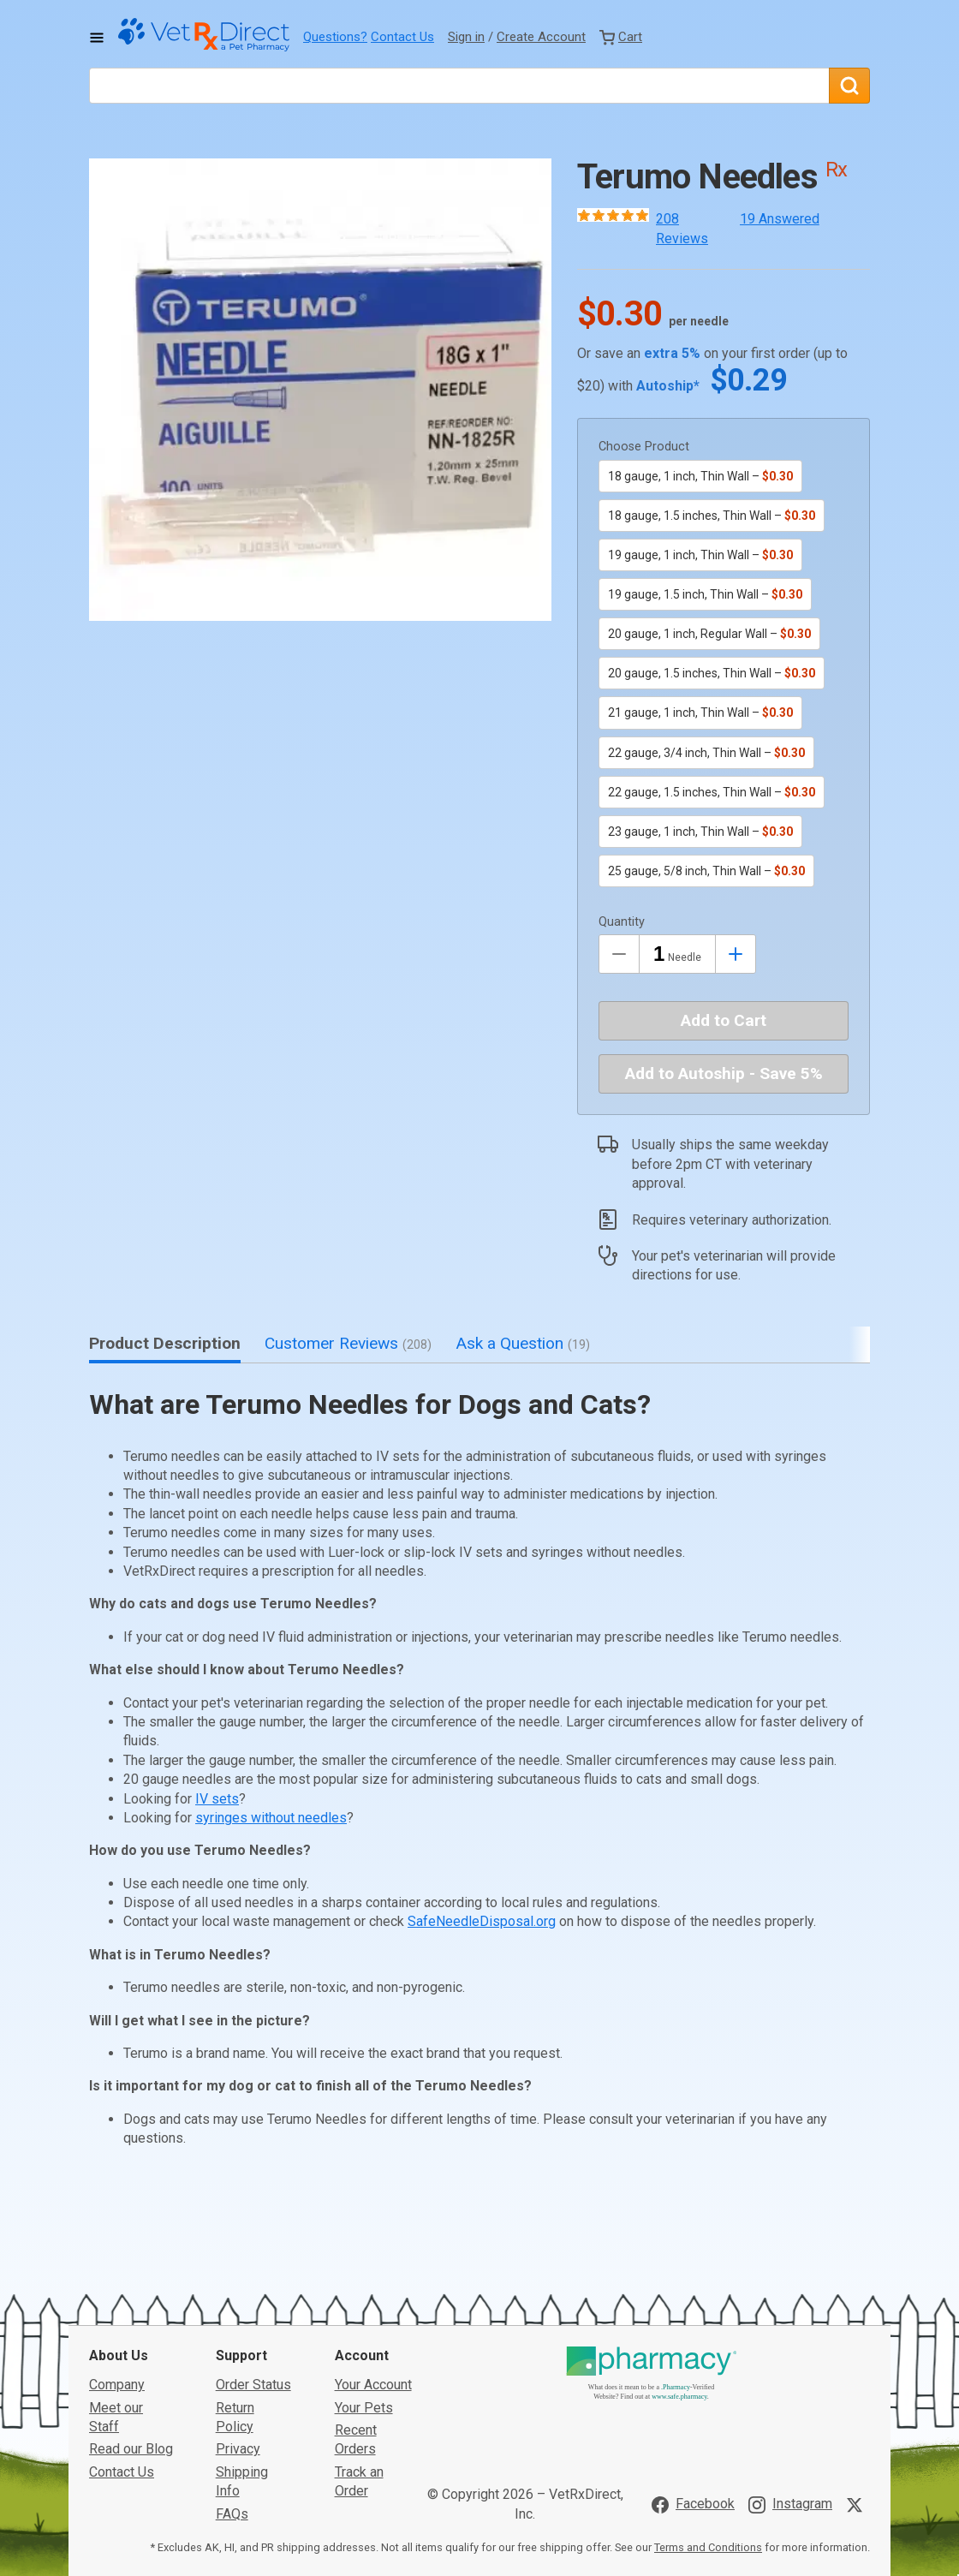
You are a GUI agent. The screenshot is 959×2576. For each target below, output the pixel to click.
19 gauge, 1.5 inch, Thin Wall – (705, 594)
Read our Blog (131, 2320)
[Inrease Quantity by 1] (735, 954)
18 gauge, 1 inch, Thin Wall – (700, 476)
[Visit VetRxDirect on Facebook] (693, 2376)
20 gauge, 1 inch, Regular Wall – (709, 634)
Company (117, 2256)
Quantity (622, 922)
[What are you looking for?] (459, 86)
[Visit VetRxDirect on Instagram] (790, 2376)
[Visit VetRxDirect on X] (858, 2376)
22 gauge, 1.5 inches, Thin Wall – (711, 792)
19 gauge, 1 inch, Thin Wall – (700, 555)
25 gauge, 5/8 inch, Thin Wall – (706, 871)
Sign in (466, 37)
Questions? (335, 37)
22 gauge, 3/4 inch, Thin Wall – (706, 753)
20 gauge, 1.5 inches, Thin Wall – (711, 673)
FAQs (232, 2384)
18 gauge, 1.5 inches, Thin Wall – (711, 515)
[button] (320, 389)
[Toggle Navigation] (96, 37)
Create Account (541, 37)
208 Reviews (682, 228)
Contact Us (402, 37)
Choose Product (644, 446)
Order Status (253, 2256)
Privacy (238, 2320)
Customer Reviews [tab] (348, 1343)
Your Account (373, 2256)
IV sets (217, 1799)
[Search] (849, 86)
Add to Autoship (724, 1073)
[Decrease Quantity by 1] (619, 954)
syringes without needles (271, 1818)
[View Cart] (621, 37)
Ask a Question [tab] (523, 1343)
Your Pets (364, 2278)
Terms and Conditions (708, 2418)
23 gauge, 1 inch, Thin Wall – (700, 831)
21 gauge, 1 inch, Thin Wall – (700, 712)
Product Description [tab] (165, 1343)
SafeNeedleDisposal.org (482, 1921)
